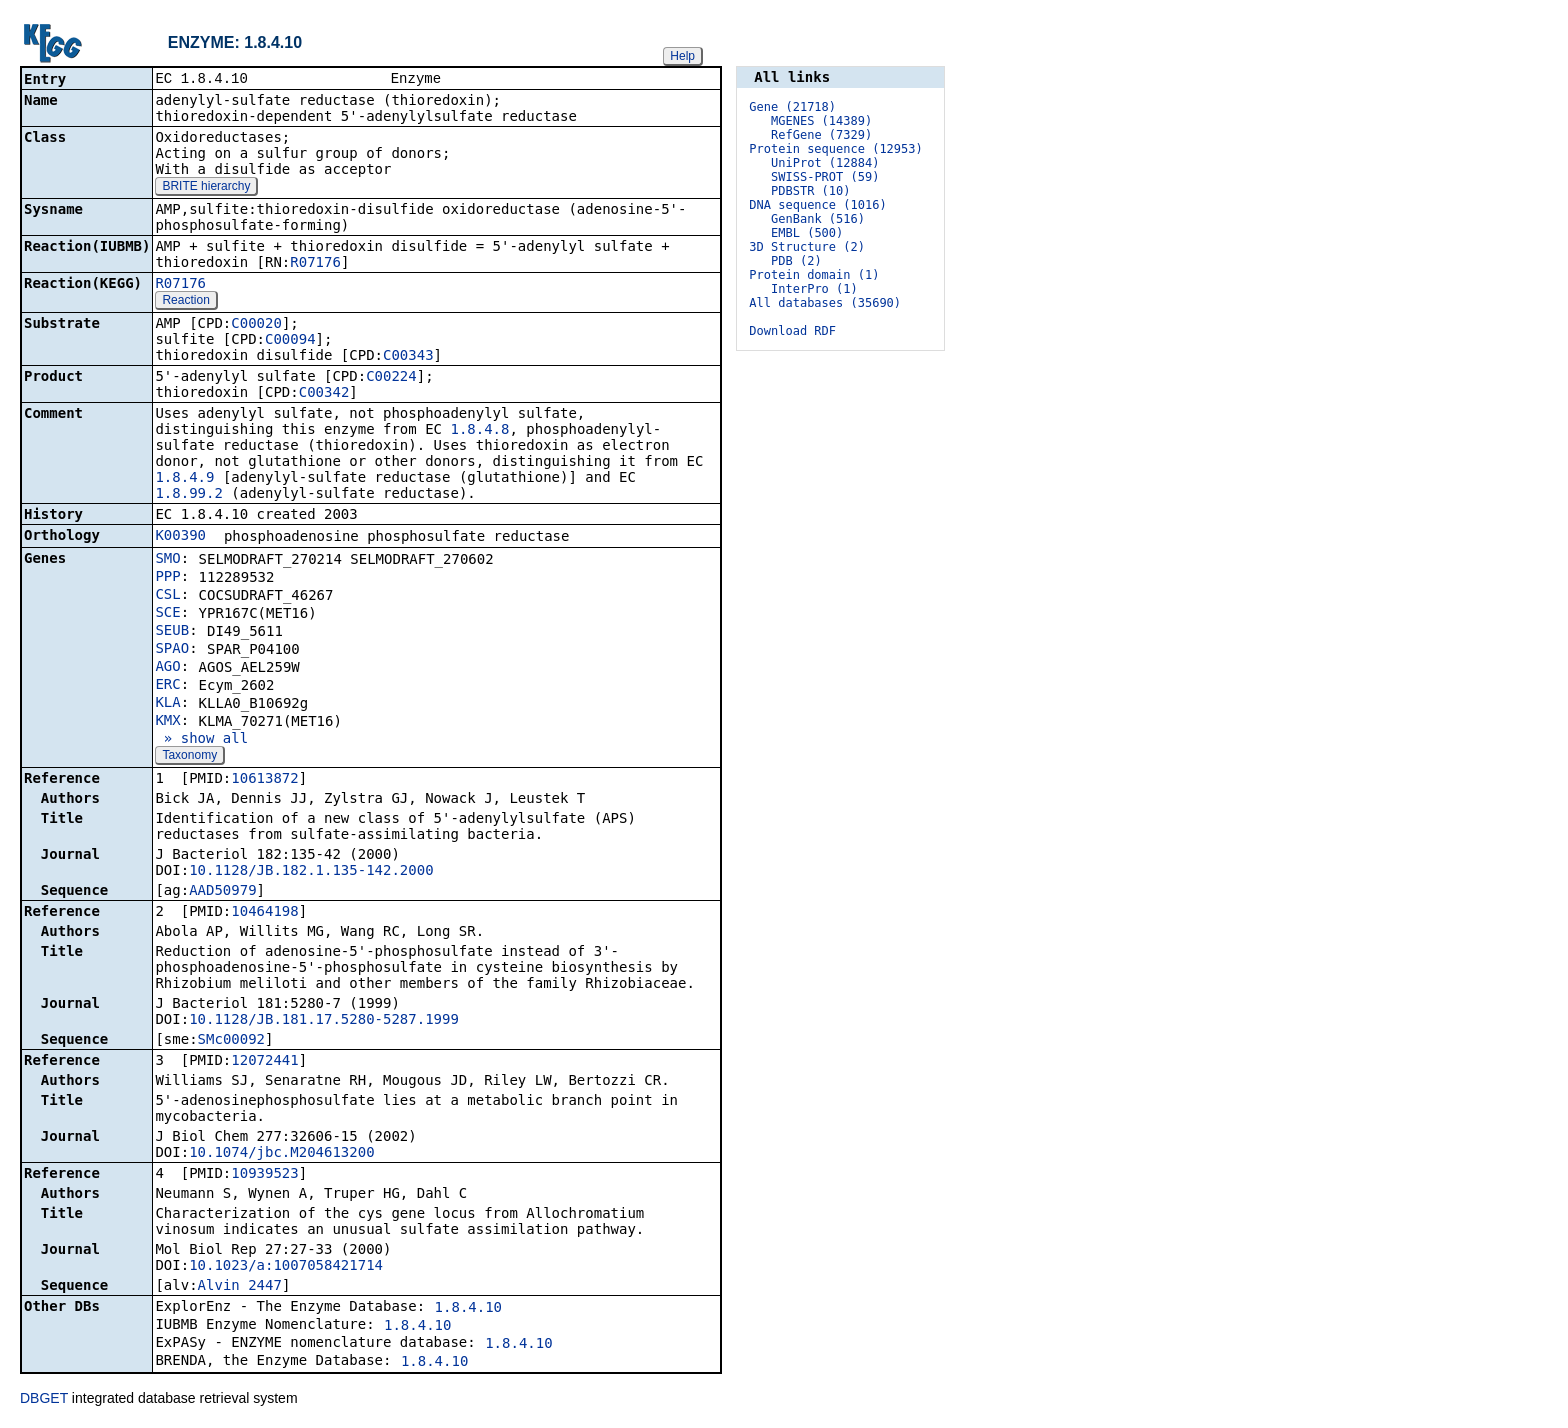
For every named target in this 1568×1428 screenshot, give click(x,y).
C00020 (256, 325)
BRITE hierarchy (206, 188)
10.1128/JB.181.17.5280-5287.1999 (324, 1021)
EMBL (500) (807, 233)
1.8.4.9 (184, 479)
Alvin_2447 (240, 1287)
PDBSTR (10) (810, 191)
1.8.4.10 (468, 1309)
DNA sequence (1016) (817, 205)
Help (682, 56)
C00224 (391, 378)
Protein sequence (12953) (835, 149)
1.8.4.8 (479, 431)
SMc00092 (231, 1041)
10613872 (264, 780)
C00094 (290, 341)
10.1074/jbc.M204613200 (281, 1154)
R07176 (315, 264)
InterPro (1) (814, 289)
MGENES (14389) (821, 121)
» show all (201, 740)
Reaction (185, 302)
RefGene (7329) (821, 135)
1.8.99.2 (188, 495)
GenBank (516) (818, 219)
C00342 (324, 394)
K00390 (180, 537)
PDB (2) (796, 261)
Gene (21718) (792, 107)
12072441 (264, 1062)
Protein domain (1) (814, 275)
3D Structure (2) (807, 247)
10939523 (264, 1175)
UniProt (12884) (825, 163)
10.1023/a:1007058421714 (286, 1267)
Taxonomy (189, 757)
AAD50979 (222, 892)
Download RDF (792, 331)
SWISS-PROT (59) (825, 177)
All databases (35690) (825, 303)
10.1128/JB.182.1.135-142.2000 (311, 872)
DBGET (44, 1400)
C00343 (408, 357)
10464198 (264, 913)
